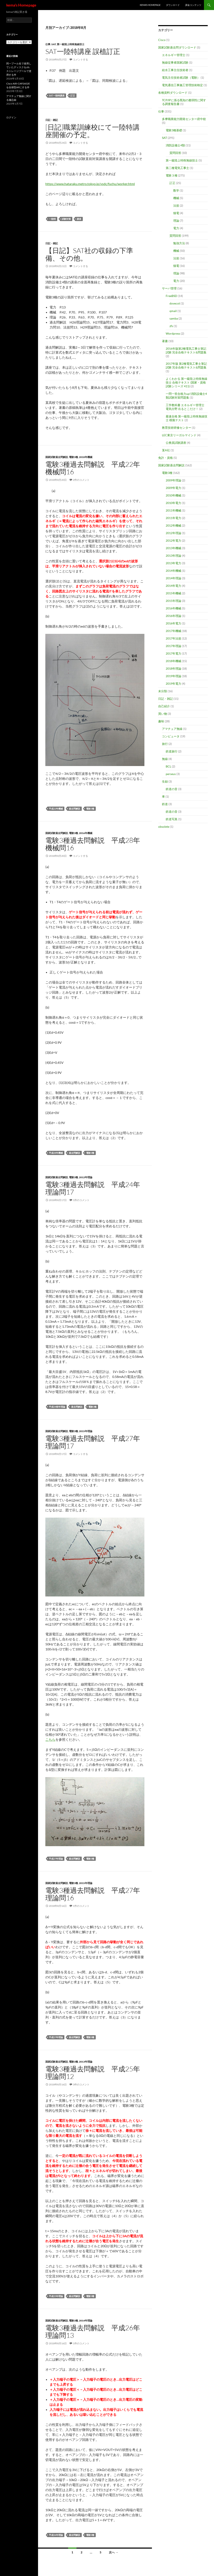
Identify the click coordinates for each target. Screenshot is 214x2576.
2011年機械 (173, 510)
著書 (165, 341)
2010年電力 (173, 503)
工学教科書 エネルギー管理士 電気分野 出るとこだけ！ (185, 407)
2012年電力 (173, 540)
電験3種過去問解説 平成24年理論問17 (92, 1188)
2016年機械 (85, 833)
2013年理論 (85, 2061)
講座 (79, 218)
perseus (171, 774)
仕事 (47, 44)
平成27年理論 (56, 1858)
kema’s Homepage (150, 5)
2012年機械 (173, 525)
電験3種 (73, 457)
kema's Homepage (21, 5)
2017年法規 (173, 638)
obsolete (163, 826)
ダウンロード (173, 5)
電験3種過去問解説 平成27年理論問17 (92, 1442)
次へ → (113, 2552)
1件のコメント (81, 1200)
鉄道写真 (171, 819)
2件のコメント (81, 479)
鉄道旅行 (171, 751)
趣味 (161, 721)
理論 (176, 220)
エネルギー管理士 (173, 55)
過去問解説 (74, 808)
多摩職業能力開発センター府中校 (184, 119)
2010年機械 (85, 457)
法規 (176, 205)
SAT (53, 44)
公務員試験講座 (176, 442)
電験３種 (171, 175)
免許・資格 (165, 457)
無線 (165, 759)
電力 (176, 228)
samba (173, 318)
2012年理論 (85, 1177)
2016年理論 (173, 616)
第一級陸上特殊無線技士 (70, 44)
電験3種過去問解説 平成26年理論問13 (92, 2331)
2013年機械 (173, 548)
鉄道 (165, 804)
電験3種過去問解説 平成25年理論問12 (92, 2072)
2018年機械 (173, 661)
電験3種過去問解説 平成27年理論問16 (92, 1894)
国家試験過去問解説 (56, 457)
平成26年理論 (56, 2535)
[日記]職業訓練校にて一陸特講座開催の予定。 (92, 131)
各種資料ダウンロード (172, 92)
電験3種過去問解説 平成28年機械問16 (92, 844)
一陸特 (52, 218)
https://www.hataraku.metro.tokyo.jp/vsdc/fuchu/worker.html (90, 184)
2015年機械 (173, 593)
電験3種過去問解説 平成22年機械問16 (92, 468)
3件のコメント (81, 2084)
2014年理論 (85, 2320)
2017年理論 (173, 646)
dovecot (174, 303)
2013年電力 (173, 563)
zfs (171, 326)
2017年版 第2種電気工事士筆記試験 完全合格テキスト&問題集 (186, 365)
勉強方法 (179, 243)
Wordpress (173, 333)
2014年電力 (173, 585)
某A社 (166, 450)
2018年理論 (173, 668)
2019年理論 (173, 676)
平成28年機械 (56, 1152)
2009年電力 (173, 488)
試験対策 (66, 218)
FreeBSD (171, 296)
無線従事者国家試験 (175, 62)
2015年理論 (85, 1431)
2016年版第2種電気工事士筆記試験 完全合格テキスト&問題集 (186, 350)
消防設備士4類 (175, 145)
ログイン (11, 117)
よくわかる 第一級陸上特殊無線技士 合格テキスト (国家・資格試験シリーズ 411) (186, 382)
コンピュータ (171, 736)
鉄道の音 (171, 789)
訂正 (72, 95)
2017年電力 (173, 653)
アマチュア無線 (172, 728)
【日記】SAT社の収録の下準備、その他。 (89, 254)
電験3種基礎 (174, 130)
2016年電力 (173, 623)
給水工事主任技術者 (175, 70)
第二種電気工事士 (177, 168)
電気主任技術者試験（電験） (181, 77)
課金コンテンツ (193, 5)
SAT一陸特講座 (57, 95)
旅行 (165, 744)
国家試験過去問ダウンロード (177, 47)
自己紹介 (164, 706)
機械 (176, 198)
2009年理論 (173, 480)
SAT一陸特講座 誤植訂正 (82, 51)
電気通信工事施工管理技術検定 (182, 85)
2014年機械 (173, 570)
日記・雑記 (51, 120)
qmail (173, 311)
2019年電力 (173, 683)
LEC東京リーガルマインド (179, 435)
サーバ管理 (169, 288)
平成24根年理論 (57, 1406)
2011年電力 (173, 518)
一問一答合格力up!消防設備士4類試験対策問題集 (186, 395)
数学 (176, 190)
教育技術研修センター (176, 427)
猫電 (176, 213)
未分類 (162, 691)
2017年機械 (173, 631)
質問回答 (175, 153)
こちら (50, 1739)
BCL (168, 766)
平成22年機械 (56, 808)
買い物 (162, 713)
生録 (165, 781)
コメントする (80, 59)
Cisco (162, 40)
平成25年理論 (56, 2296)
